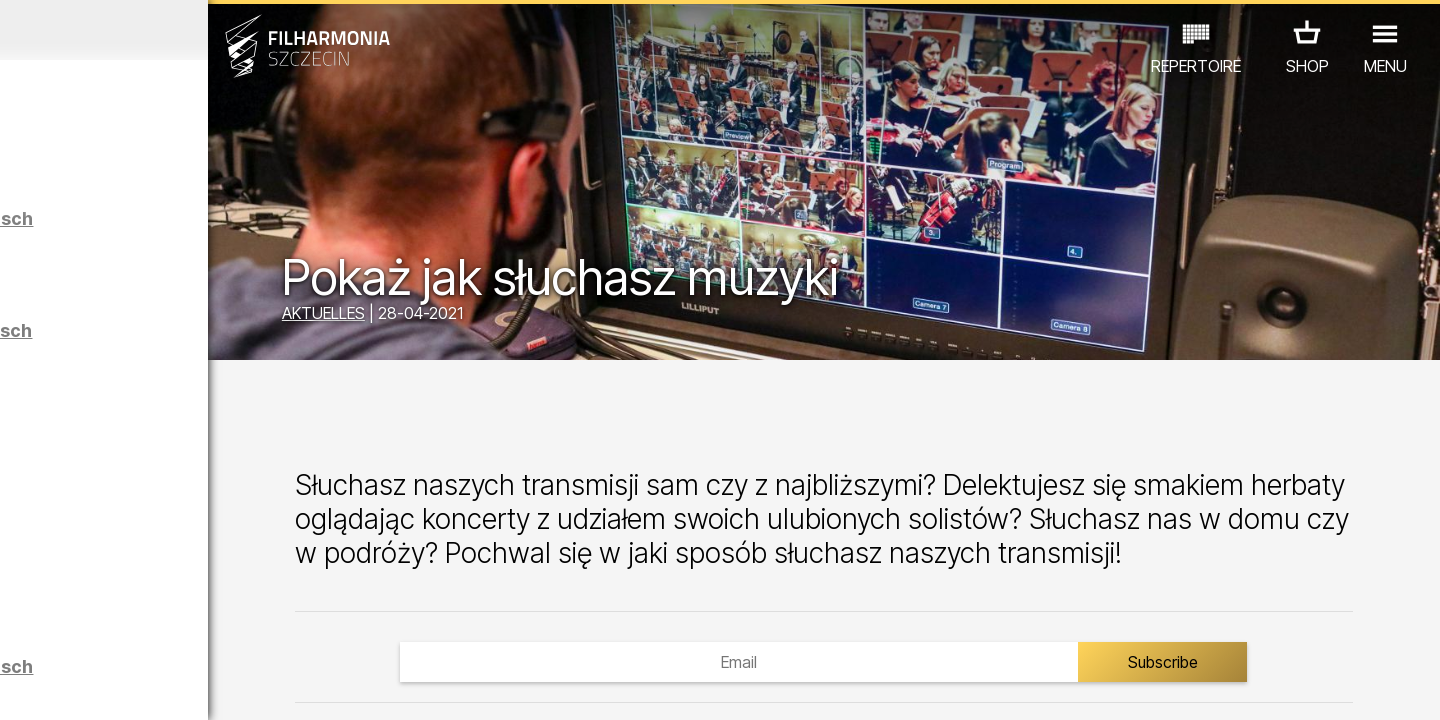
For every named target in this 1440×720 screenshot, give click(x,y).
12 (342, 686)
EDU (171, 604)
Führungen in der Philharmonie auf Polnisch (233, 228)
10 (284, 686)
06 (168, 686)
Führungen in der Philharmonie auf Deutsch (233, 340)
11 (313, 686)
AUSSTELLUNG (262, 604)
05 (138, 686)
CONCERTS (91, 604)
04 (109, 686)
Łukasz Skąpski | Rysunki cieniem (227, 584)
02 (50, 686)
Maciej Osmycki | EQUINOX (237, 482)
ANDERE (182, 632)
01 (22, 686)
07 (196, 686)
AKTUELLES (479, 318)
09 (255, 686)
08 (226, 686)
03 (80, 686)
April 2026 (187, 30)
